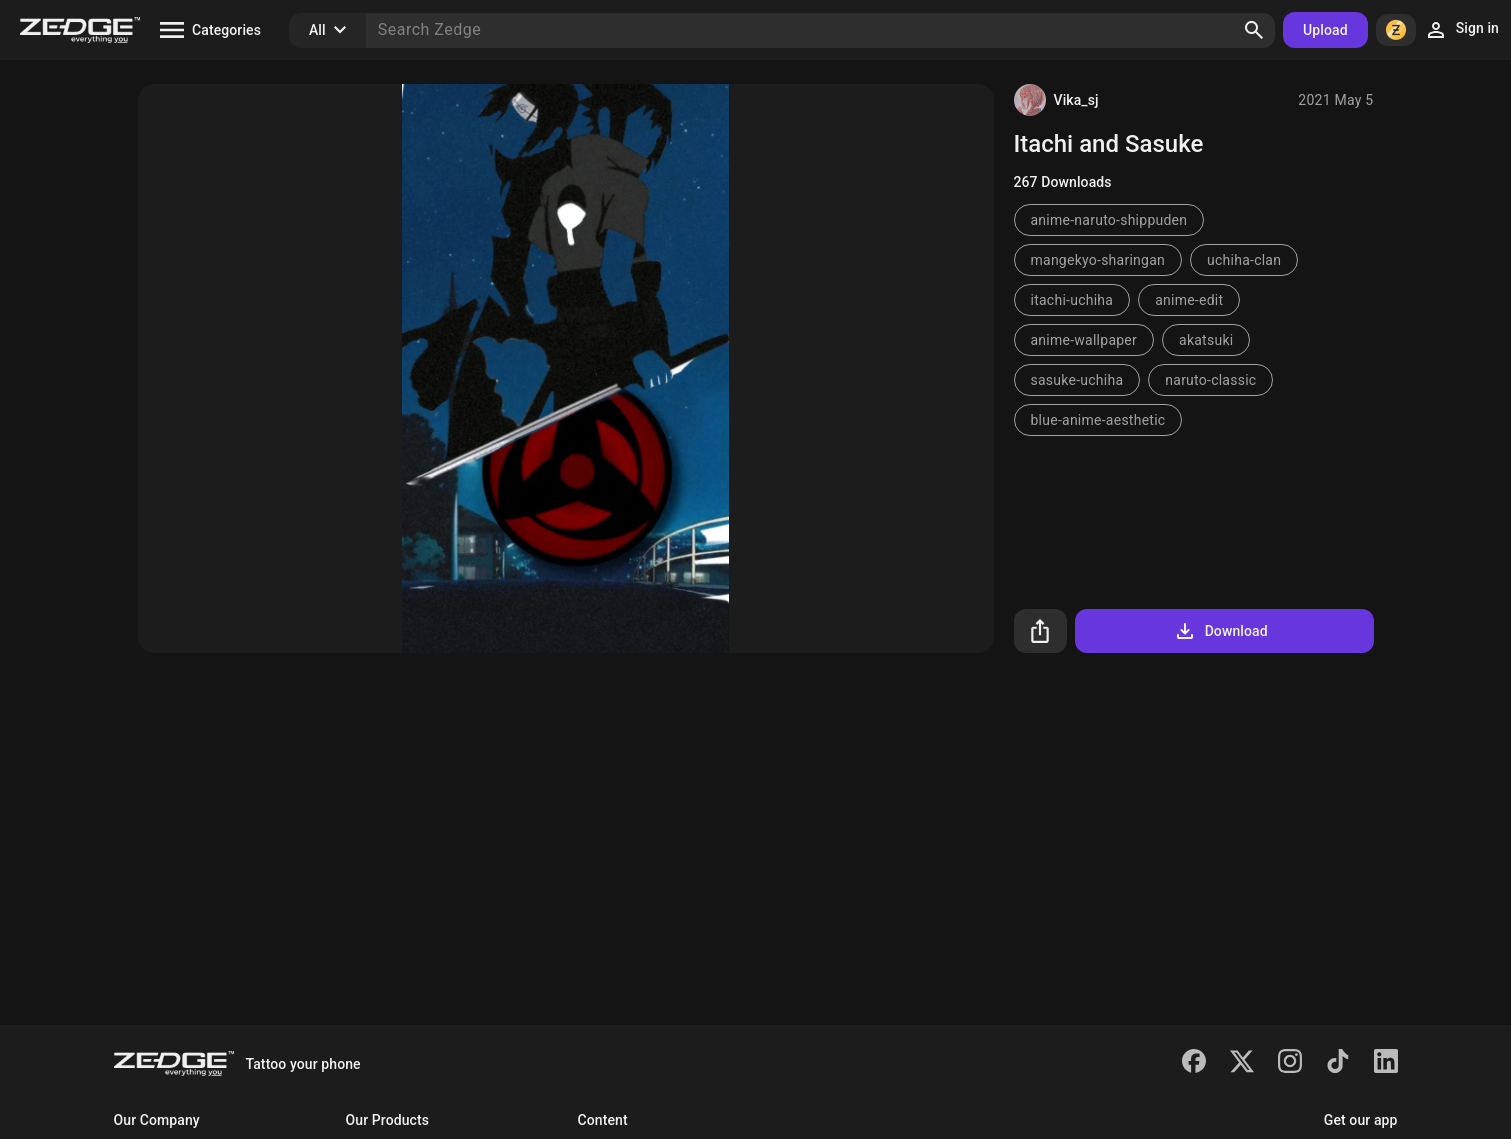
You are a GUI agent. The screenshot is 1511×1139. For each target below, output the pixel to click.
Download (1220, 631)
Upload (1325, 30)
